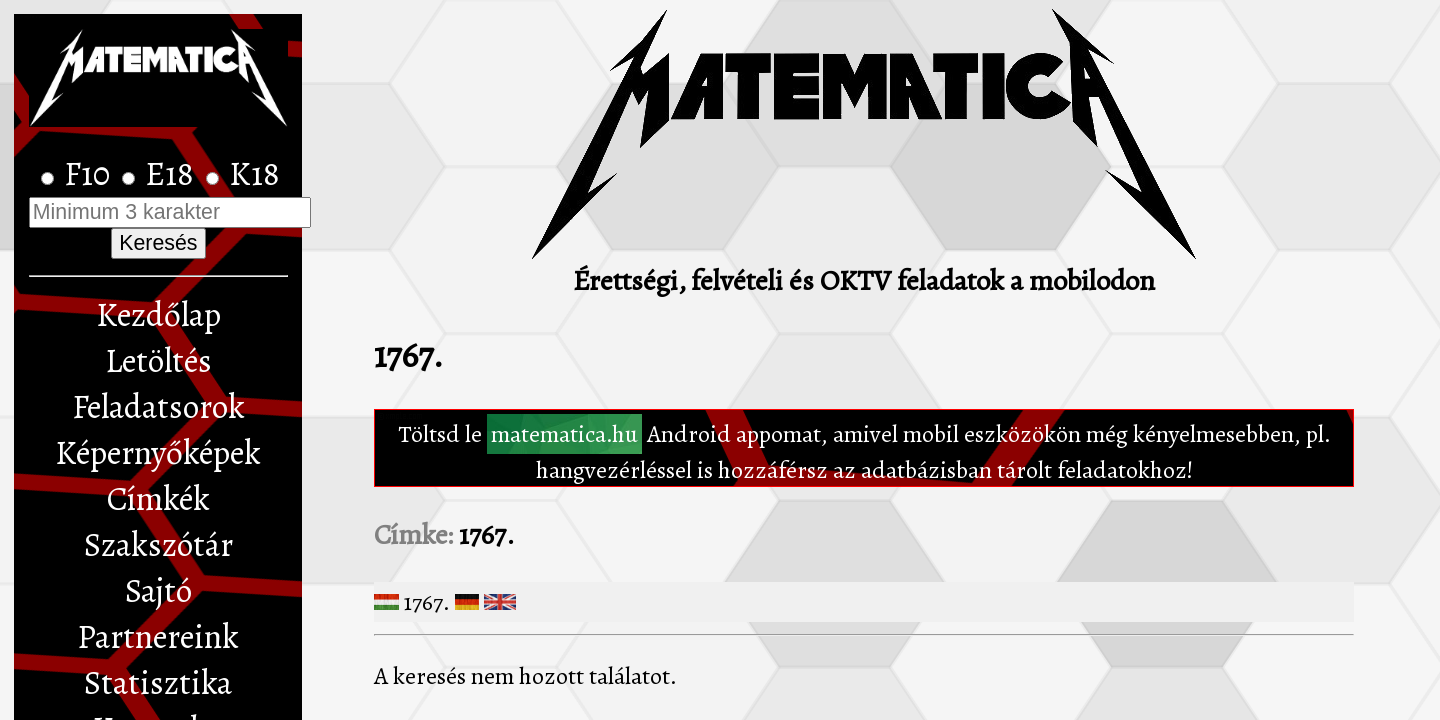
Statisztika (158, 683)
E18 (173, 174)
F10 (90, 174)
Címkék (158, 499)
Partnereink (158, 637)
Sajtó (158, 591)
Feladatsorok (158, 407)
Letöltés (158, 361)
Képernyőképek (158, 453)
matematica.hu (564, 434)
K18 (254, 174)
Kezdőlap (158, 315)
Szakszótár (158, 545)
